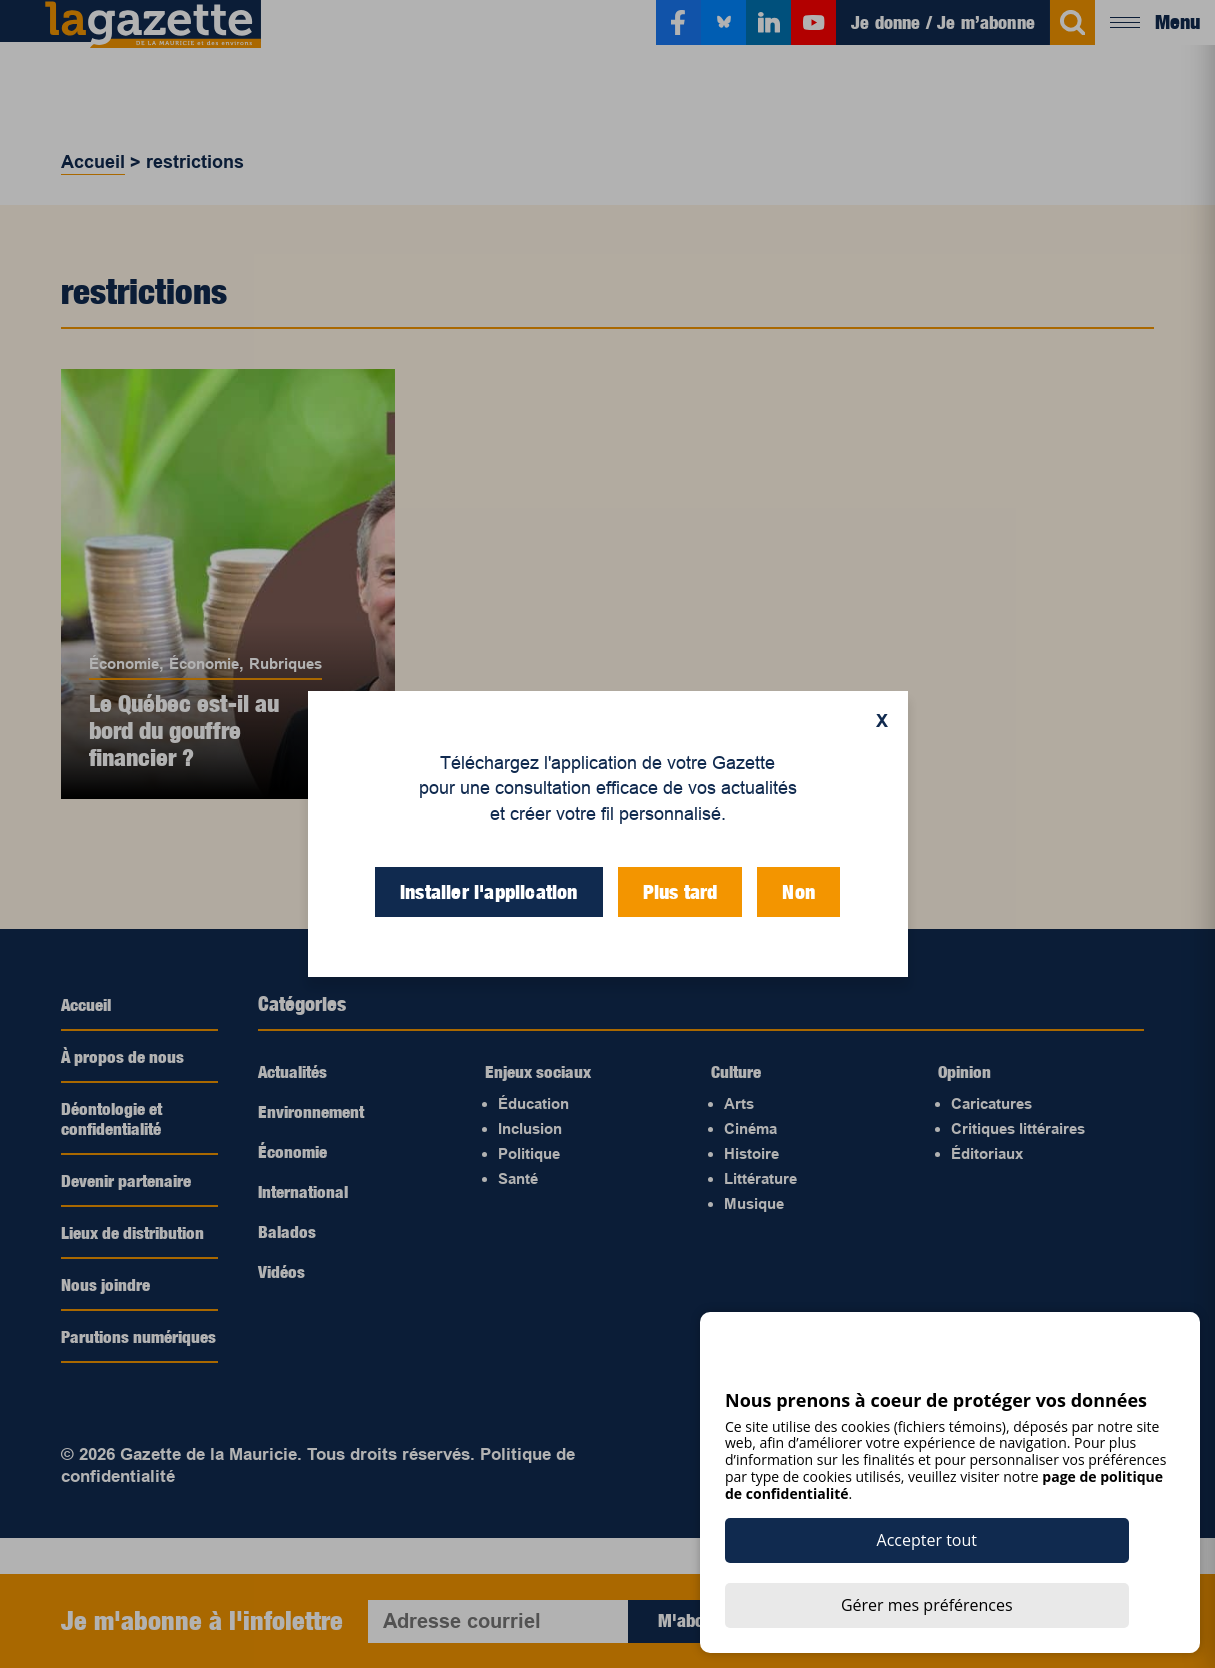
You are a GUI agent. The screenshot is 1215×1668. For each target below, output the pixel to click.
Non (798, 892)
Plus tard (680, 892)
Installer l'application (489, 892)
